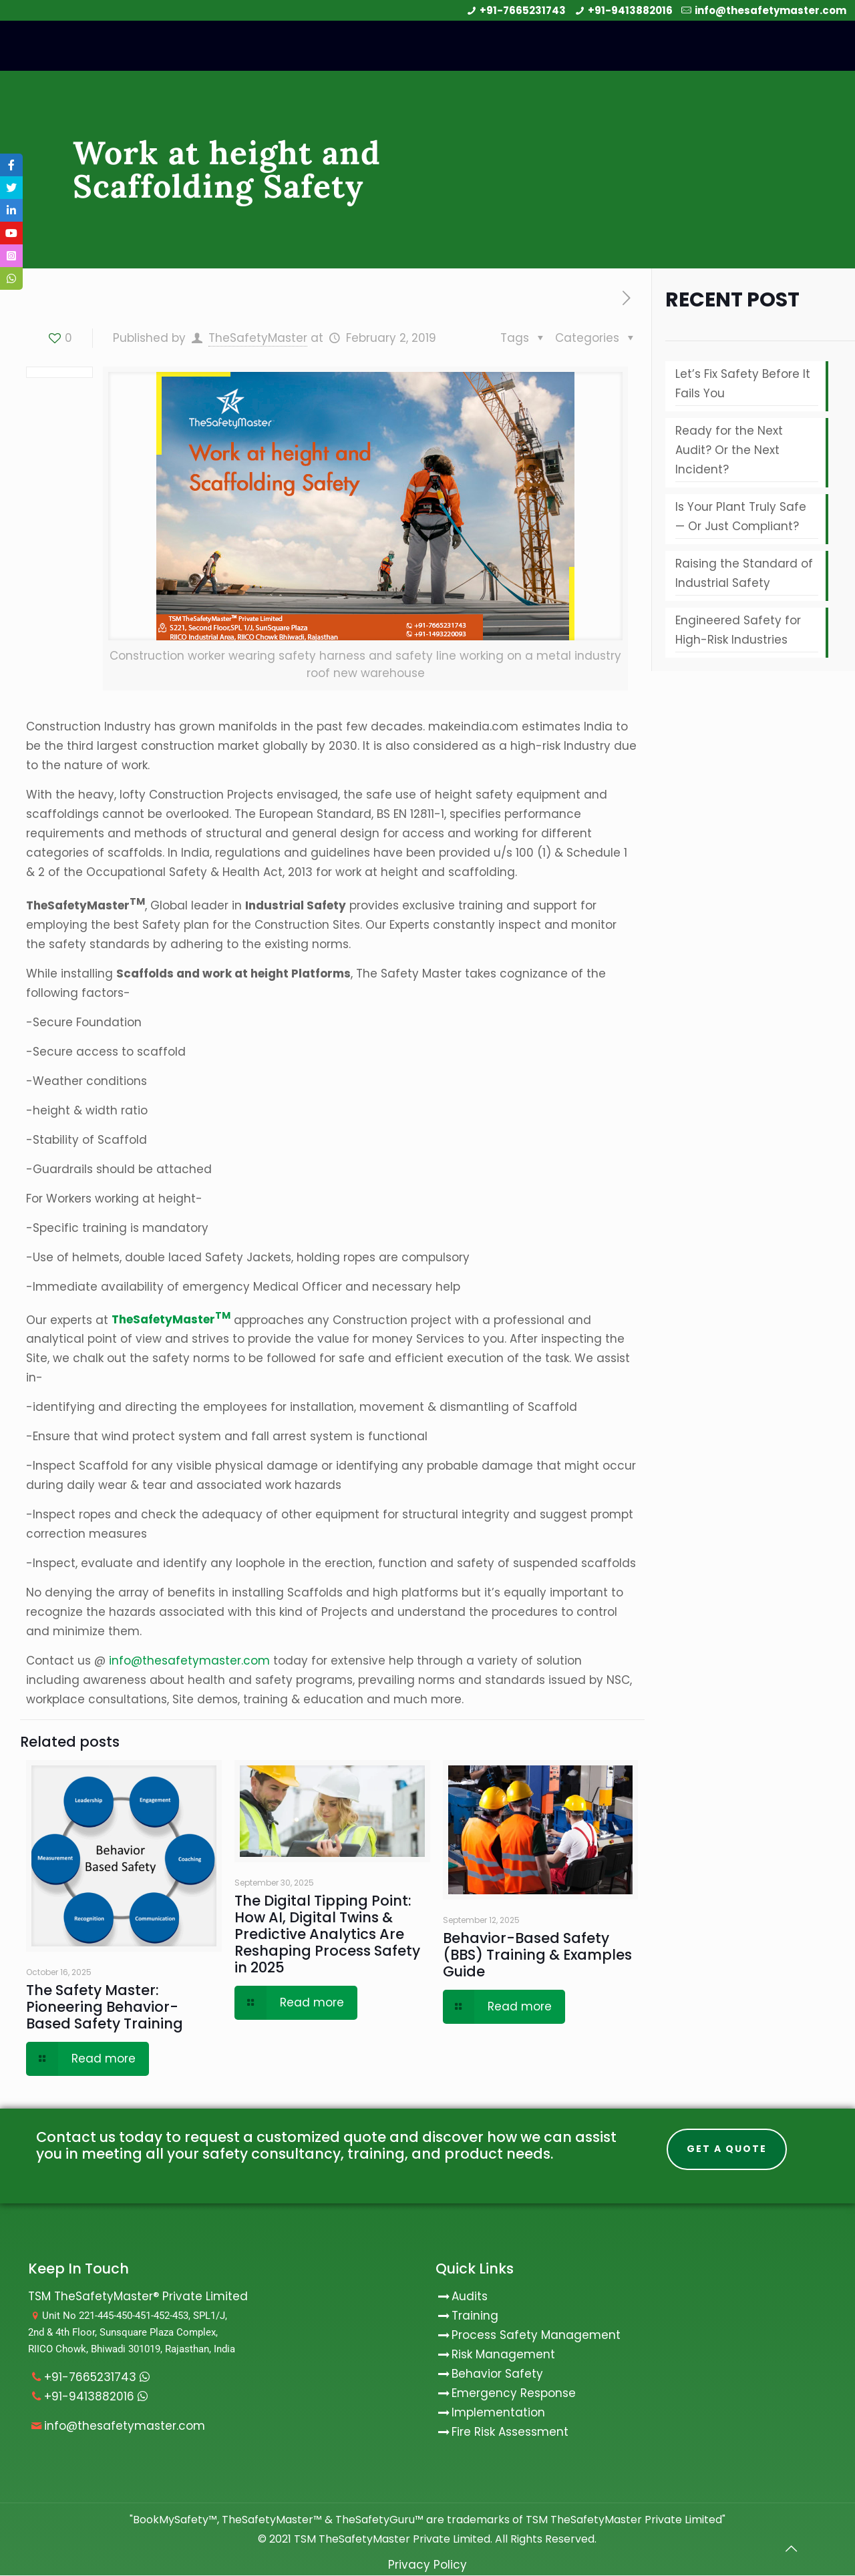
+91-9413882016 (630, 10)
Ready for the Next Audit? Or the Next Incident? (729, 450)
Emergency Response (514, 2394)
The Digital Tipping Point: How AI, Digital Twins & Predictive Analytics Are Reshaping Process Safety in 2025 (327, 1934)
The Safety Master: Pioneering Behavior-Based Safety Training (104, 2006)
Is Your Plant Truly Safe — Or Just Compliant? (740, 516)
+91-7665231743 (523, 10)
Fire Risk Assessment (510, 2432)
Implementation (498, 2413)
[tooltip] (11, 165)
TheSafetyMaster (257, 338)
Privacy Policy (427, 2565)
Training (475, 2316)
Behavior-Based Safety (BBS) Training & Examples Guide (537, 1954)
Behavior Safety (497, 2374)
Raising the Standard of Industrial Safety (744, 573)
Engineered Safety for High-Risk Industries (738, 630)
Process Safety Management (536, 2336)
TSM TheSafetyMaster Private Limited (390, 2539)
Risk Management (503, 2355)
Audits (462, 2297)
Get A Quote (727, 2148)
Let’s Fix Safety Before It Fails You (742, 383)
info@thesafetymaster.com (770, 10)
